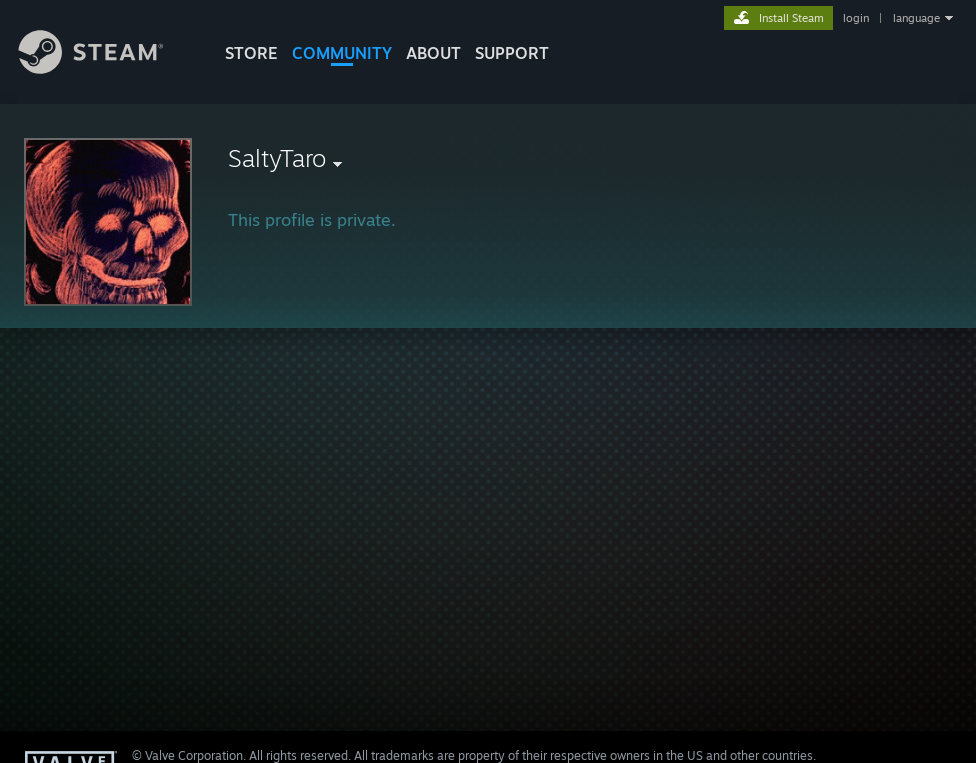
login (856, 18)
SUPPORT (512, 53)
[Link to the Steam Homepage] (106, 68)
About (433, 53)
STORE (251, 53)
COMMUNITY (342, 53)
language (916, 18)
